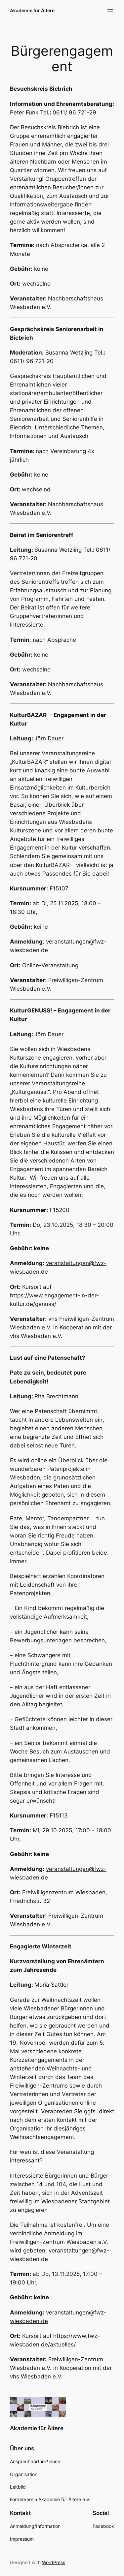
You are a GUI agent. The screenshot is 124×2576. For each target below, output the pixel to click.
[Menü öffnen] (110, 11)
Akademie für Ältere (32, 10)
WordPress (53, 2562)
